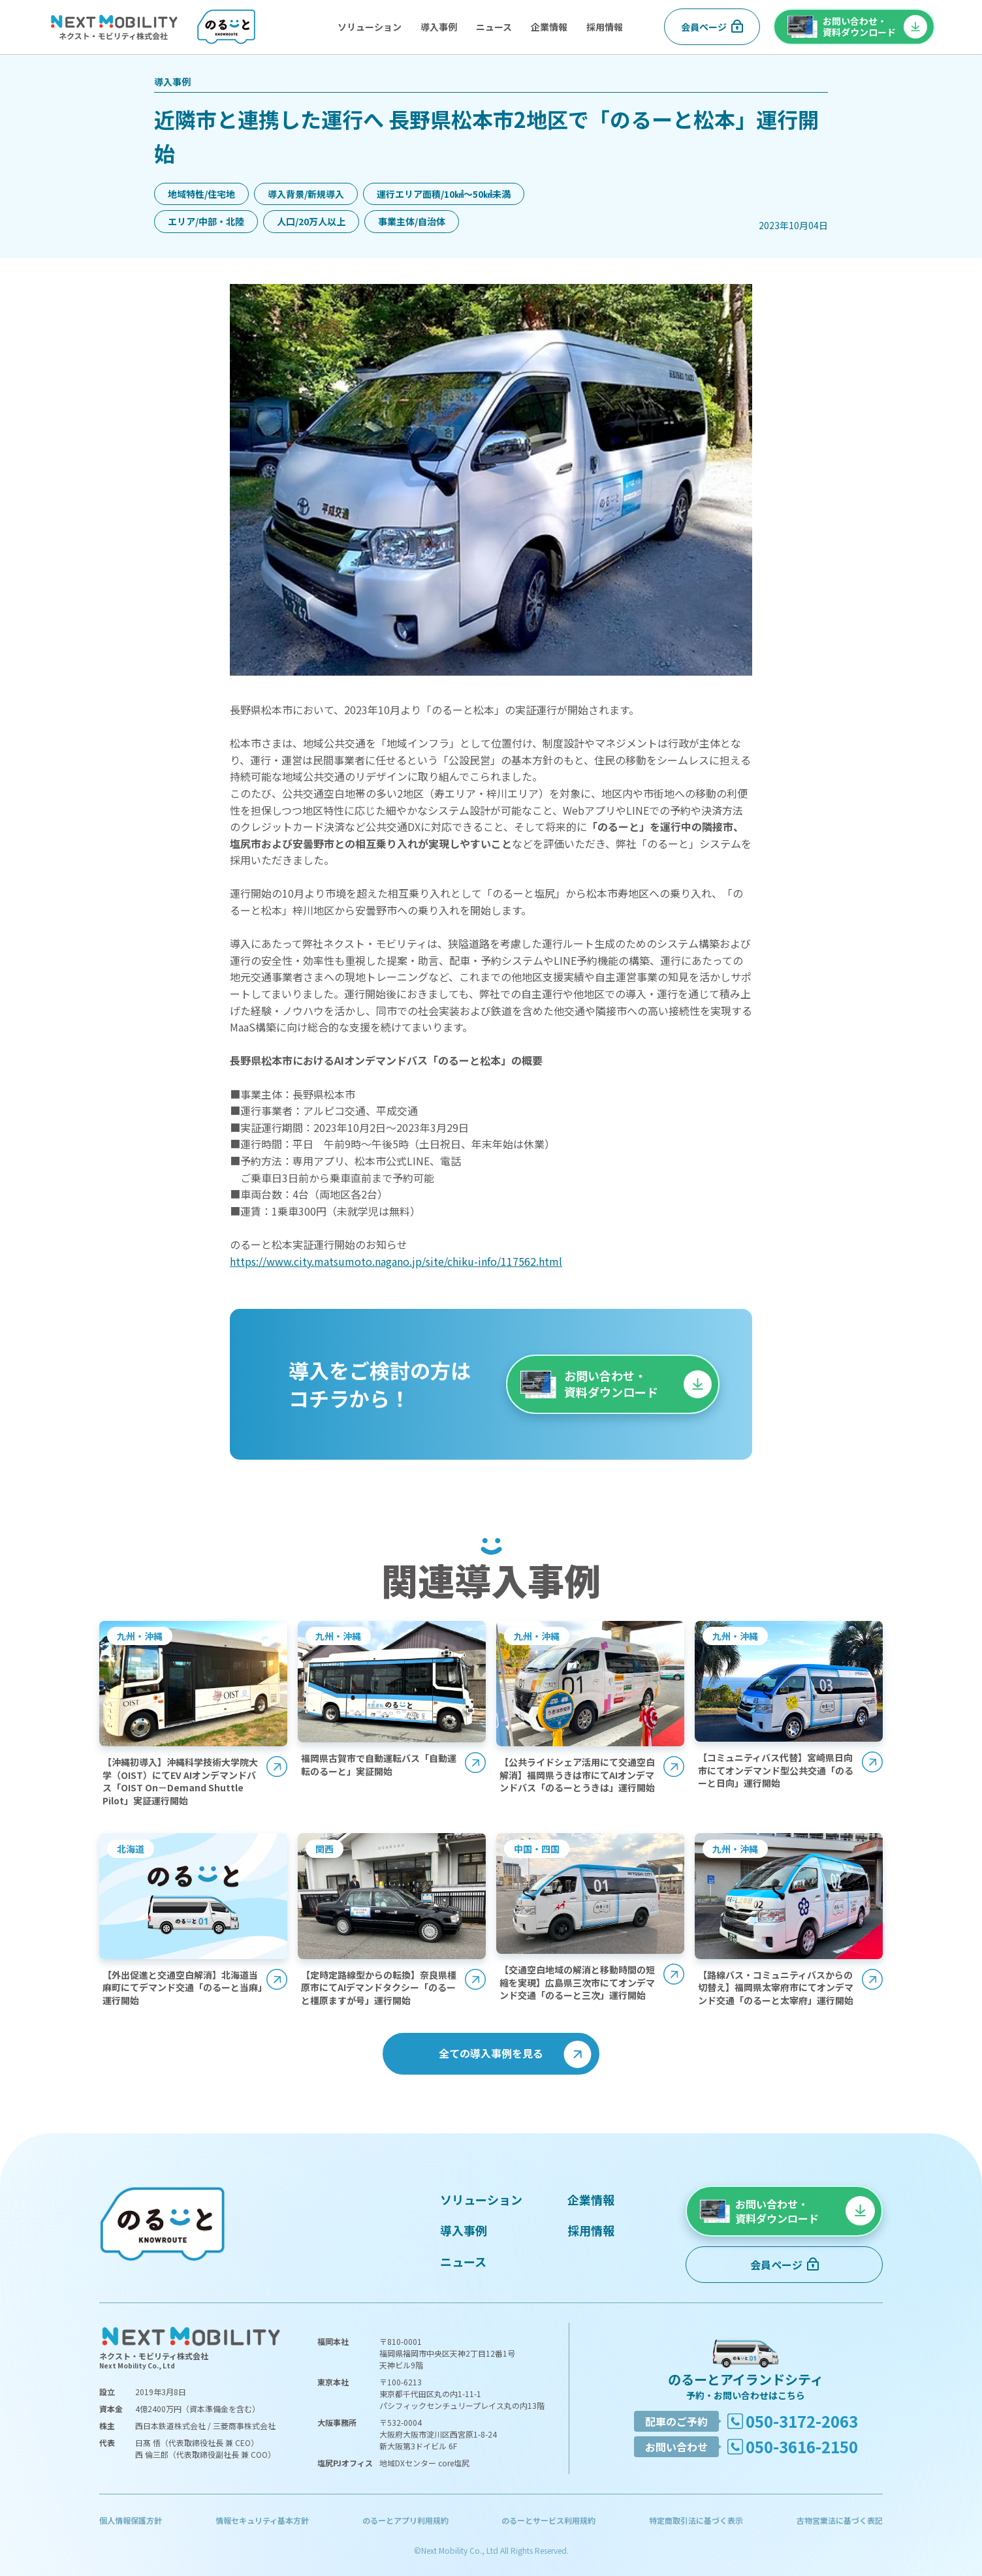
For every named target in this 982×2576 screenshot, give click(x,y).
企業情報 (549, 26)
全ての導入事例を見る (491, 2053)
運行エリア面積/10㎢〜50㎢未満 (444, 193)
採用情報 (604, 26)
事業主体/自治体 (411, 221)
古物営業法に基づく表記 (840, 2520)
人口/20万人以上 (311, 221)
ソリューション (370, 26)
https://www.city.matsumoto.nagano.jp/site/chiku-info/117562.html (396, 1261)
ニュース (494, 26)
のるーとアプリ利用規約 (405, 2520)
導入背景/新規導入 (306, 193)
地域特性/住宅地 (201, 193)
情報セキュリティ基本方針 (262, 2520)
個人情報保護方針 (130, 2520)
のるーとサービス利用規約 (548, 2520)
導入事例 (438, 26)
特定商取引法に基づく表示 (696, 2520)
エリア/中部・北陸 (206, 221)
